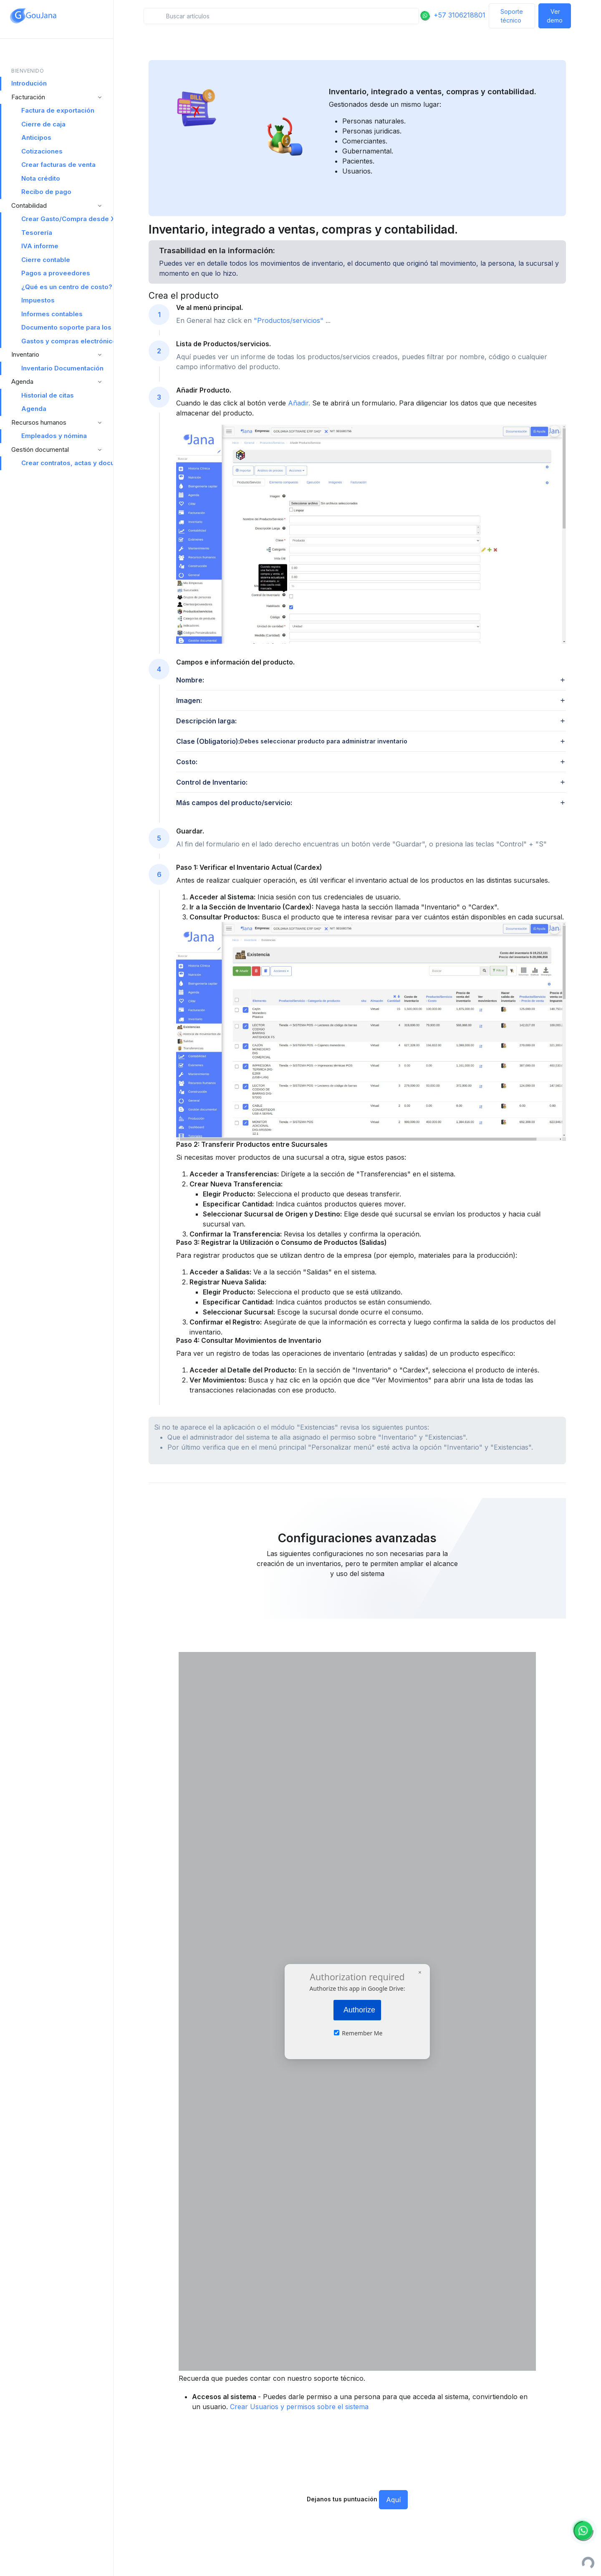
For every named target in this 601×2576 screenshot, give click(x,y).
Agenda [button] (22, 381)
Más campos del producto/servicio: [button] (234, 802)
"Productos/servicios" (290, 320)
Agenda (33, 409)
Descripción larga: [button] (206, 721)
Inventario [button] (25, 354)
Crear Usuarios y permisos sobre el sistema (299, 2406)
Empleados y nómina (54, 436)
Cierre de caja (43, 124)
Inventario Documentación (62, 368)
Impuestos (38, 300)
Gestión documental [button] (40, 449)
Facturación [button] (28, 97)
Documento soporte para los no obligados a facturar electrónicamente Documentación (67, 327)
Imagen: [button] (189, 700)
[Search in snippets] (281, 16)
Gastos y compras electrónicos (67, 341)
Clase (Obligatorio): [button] (291, 741)
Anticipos (36, 137)
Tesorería (36, 233)
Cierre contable (45, 260)
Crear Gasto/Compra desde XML (67, 219)
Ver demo (555, 16)
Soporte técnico (511, 16)
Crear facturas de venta (58, 165)
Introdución (29, 83)
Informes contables (52, 314)
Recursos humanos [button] (38, 422)
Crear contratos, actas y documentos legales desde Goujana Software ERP (67, 463)
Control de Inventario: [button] (211, 782)
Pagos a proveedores (55, 273)
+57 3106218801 (452, 15)
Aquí (393, 2499)
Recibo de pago (46, 192)
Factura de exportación (57, 110)
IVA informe (39, 246)
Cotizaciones (42, 151)
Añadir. (300, 403)
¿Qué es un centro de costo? (66, 287)
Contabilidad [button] (29, 205)
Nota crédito (40, 178)
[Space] (33, 15)
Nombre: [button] (190, 680)
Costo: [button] (186, 762)
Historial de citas (47, 395)
